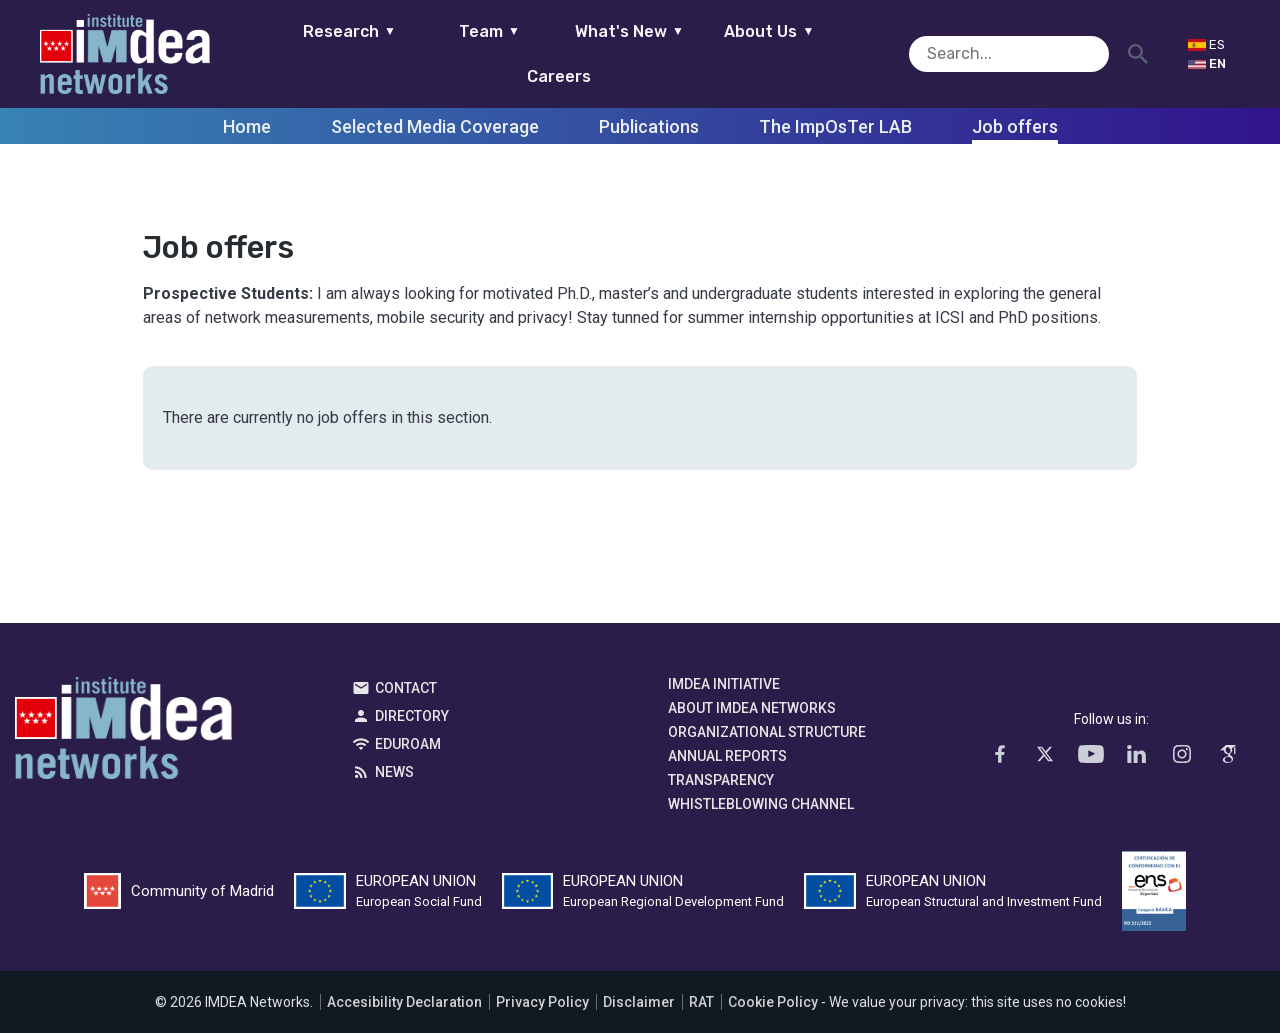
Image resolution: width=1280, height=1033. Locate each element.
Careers (878, 53)
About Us (738, 53)
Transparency (721, 780)
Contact (406, 688)
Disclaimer (639, 1002)
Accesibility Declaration (404, 1002)
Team (457, 53)
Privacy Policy (542, 1002)
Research (317, 53)
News (394, 772)
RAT (701, 1002)
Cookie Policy (773, 1002)
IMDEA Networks (123, 733)
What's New (597, 53)
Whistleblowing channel (761, 804)
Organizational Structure (767, 732)
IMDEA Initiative (724, 684)
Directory (412, 716)
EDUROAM (408, 744)
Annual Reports (727, 756)
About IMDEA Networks (752, 708)
